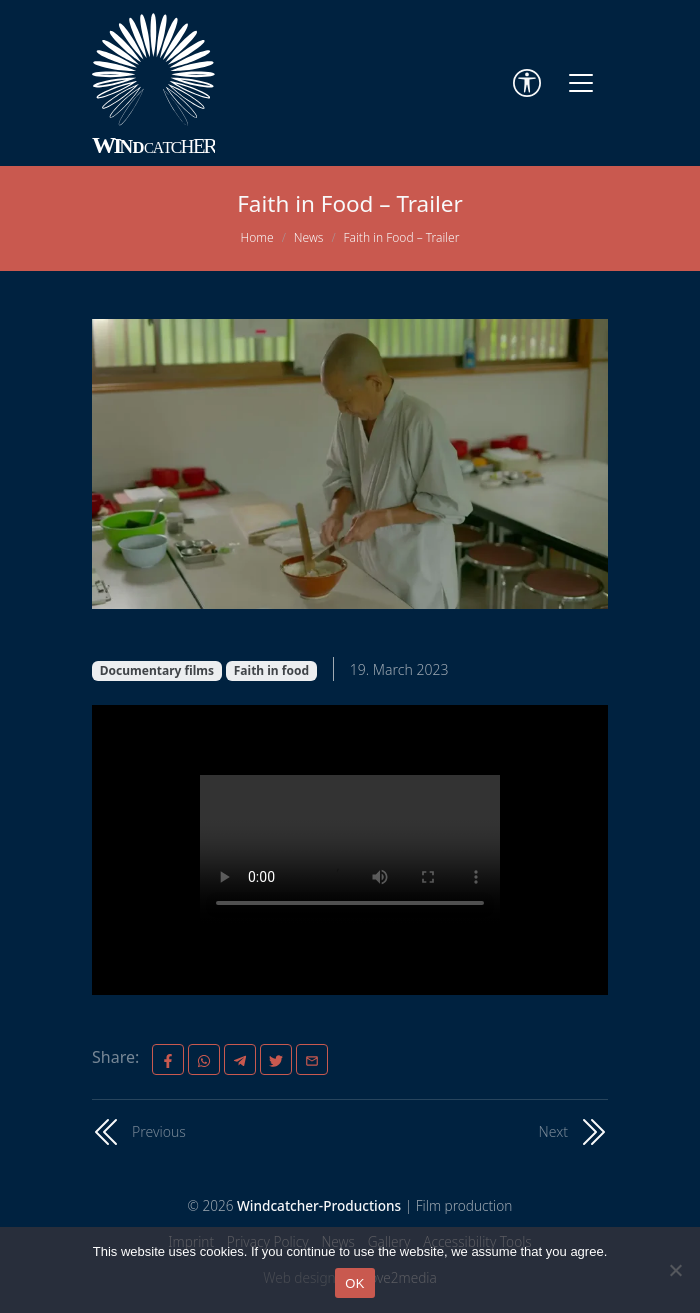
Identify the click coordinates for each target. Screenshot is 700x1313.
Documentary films (157, 670)
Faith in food (271, 670)
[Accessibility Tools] (527, 83)
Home (257, 237)
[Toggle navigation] (581, 83)
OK (354, 1283)
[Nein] (675, 1270)
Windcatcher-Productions (319, 1205)
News (309, 237)
